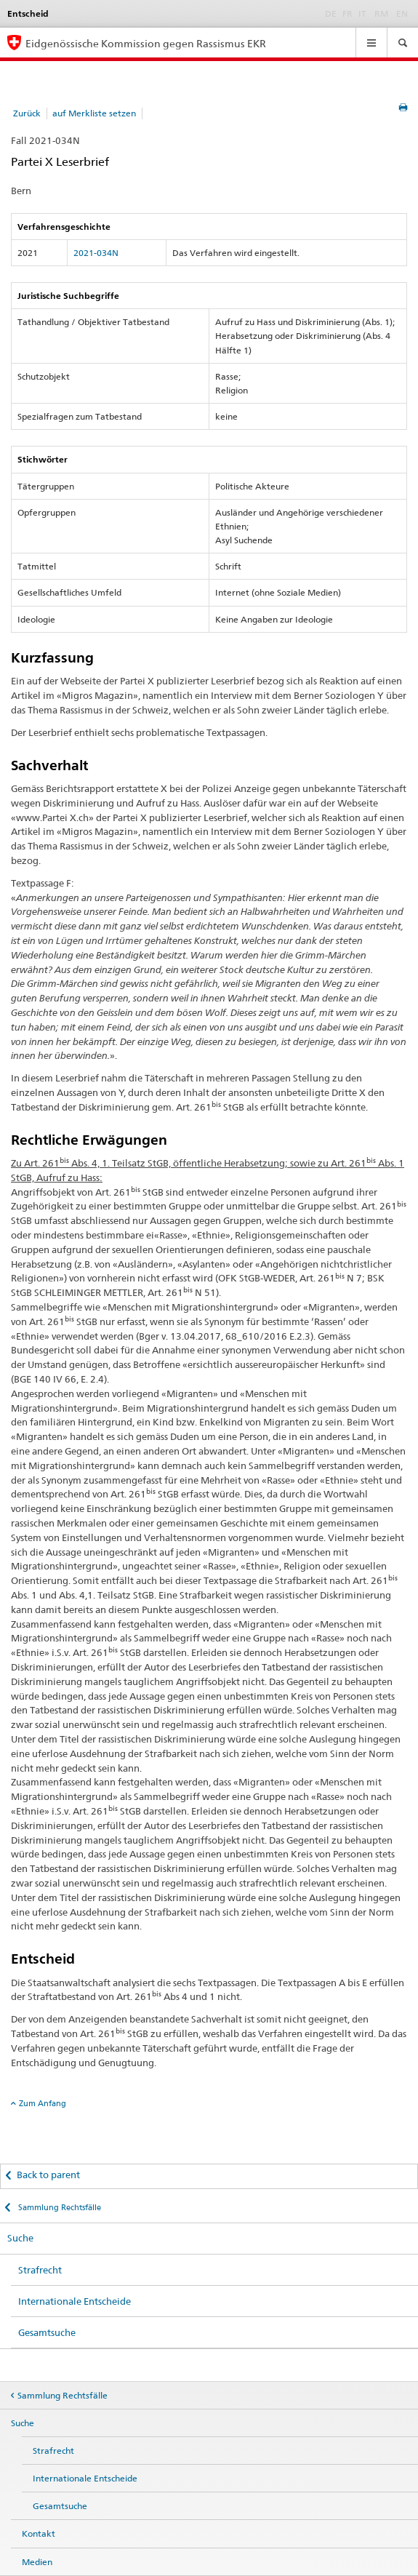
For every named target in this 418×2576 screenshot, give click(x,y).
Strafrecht (40, 2270)
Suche (20, 2238)
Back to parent (48, 2174)
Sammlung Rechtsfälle (58, 2207)
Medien (37, 2561)
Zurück (27, 113)
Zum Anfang (42, 2103)
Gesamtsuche (47, 2332)
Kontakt (38, 2533)
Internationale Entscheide (74, 2301)
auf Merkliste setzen (94, 113)
